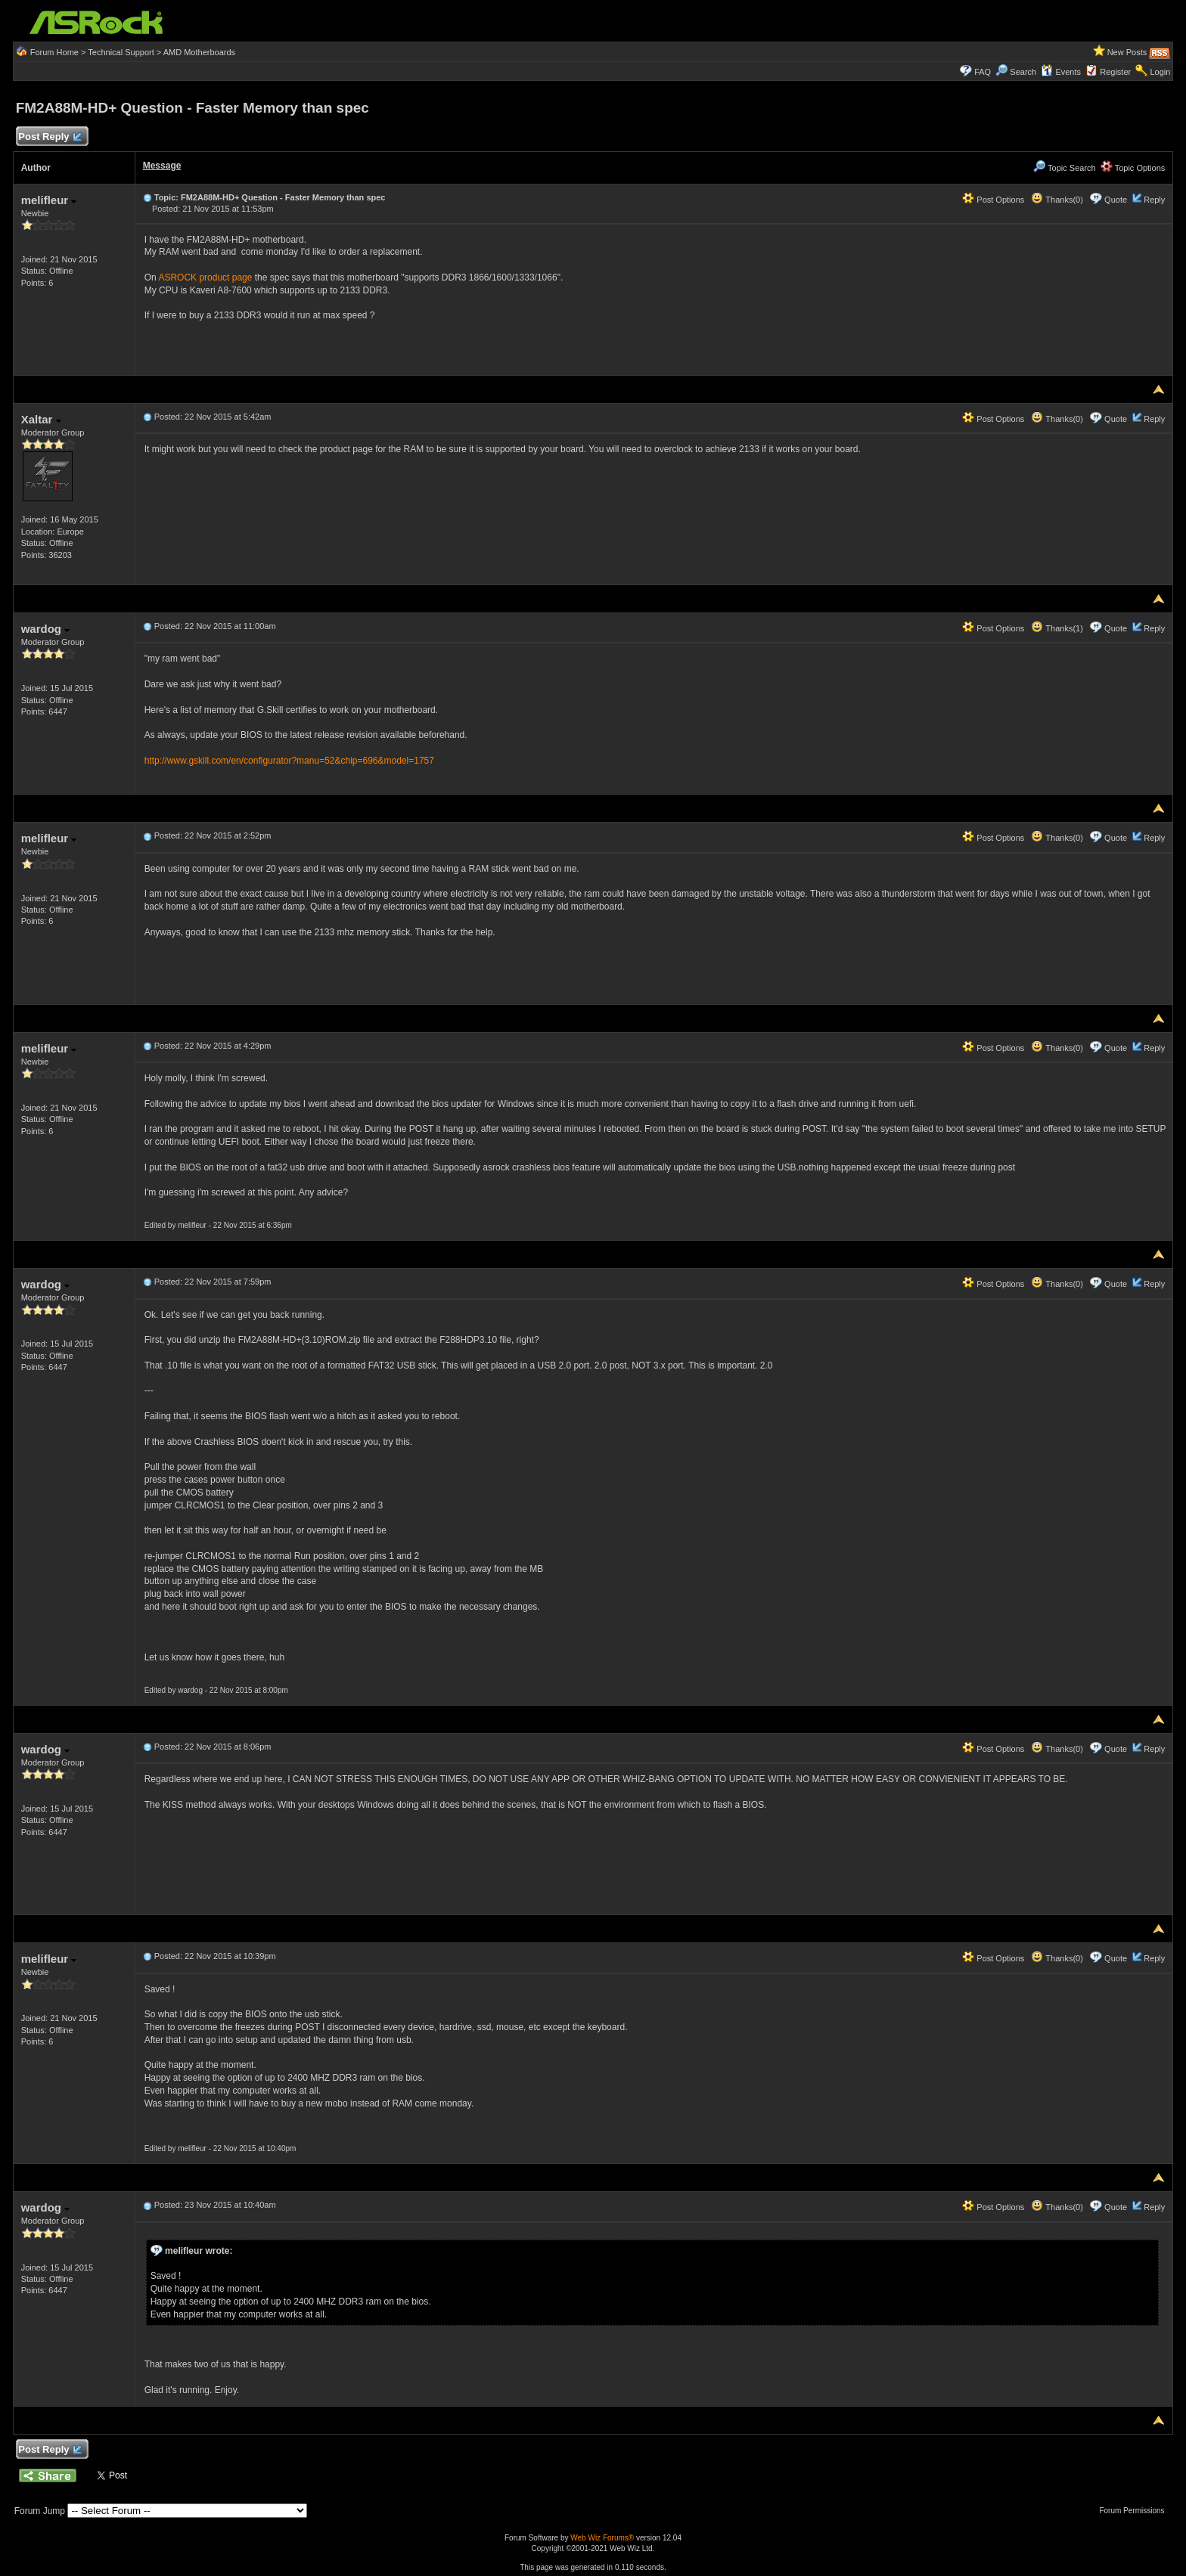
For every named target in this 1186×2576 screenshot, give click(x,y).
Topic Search (1064, 167)
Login (1160, 71)
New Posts (1127, 52)
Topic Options (1133, 167)
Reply (1154, 199)
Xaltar (41, 419)
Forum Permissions (1135, 2510)
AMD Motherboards (199, 52)
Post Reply (50, 137)
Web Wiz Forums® (602, 2538)
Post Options (993, 199)
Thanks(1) (1056, 628)
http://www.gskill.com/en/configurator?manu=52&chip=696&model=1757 (289, 760)
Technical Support (121, 52)
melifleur (49, 200)
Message (162, 165)
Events (1061, 71)
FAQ (982, 71)
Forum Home (54, 52)
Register (1115, 71)
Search (1023, 71)
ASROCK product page (205, 277)
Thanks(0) (1056, 199)
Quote (1115, 199)
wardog (45, 628)
